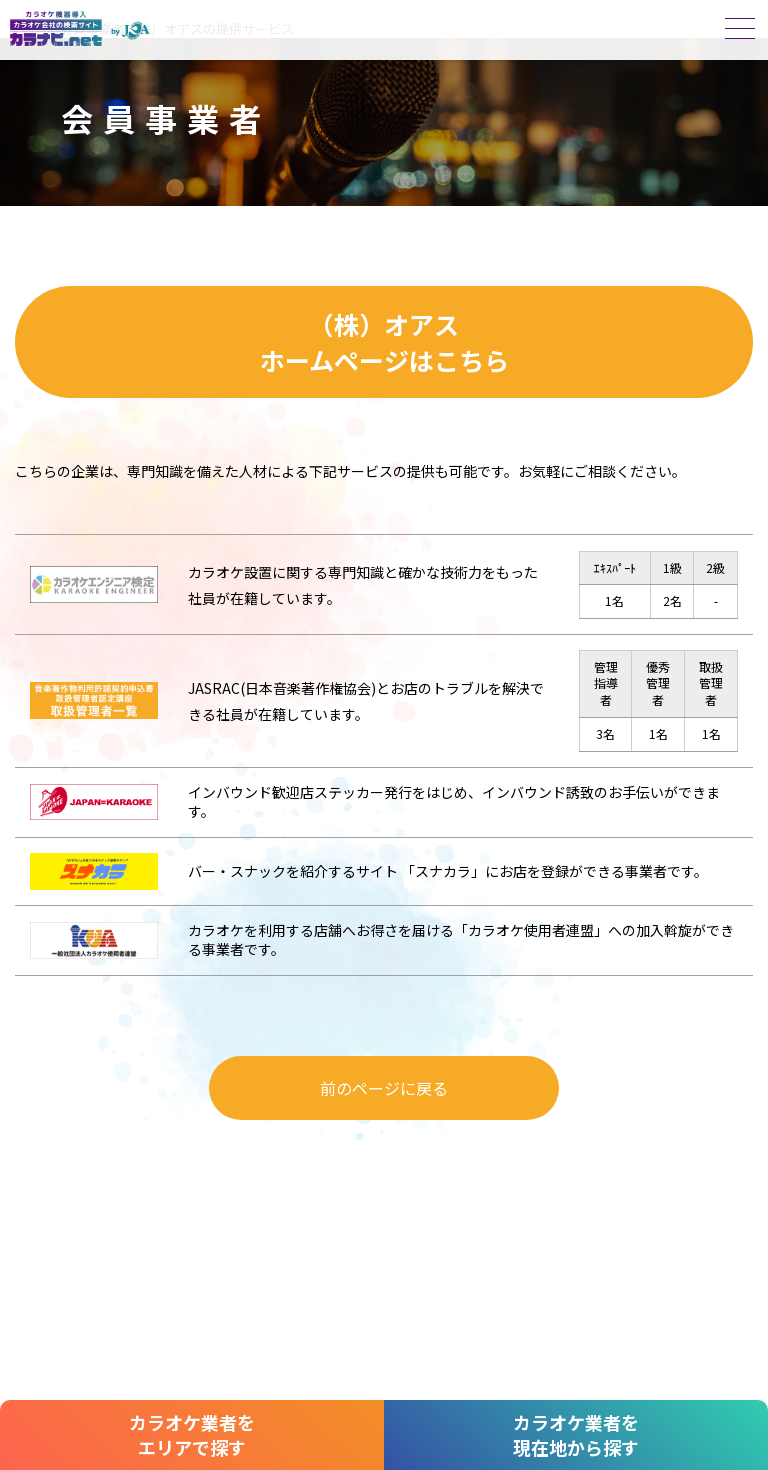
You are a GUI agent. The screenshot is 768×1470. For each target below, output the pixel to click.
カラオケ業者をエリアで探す (192, 1434)
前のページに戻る (384, 1088)
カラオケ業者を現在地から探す (576, 1434)
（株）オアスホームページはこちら (384, 342)
